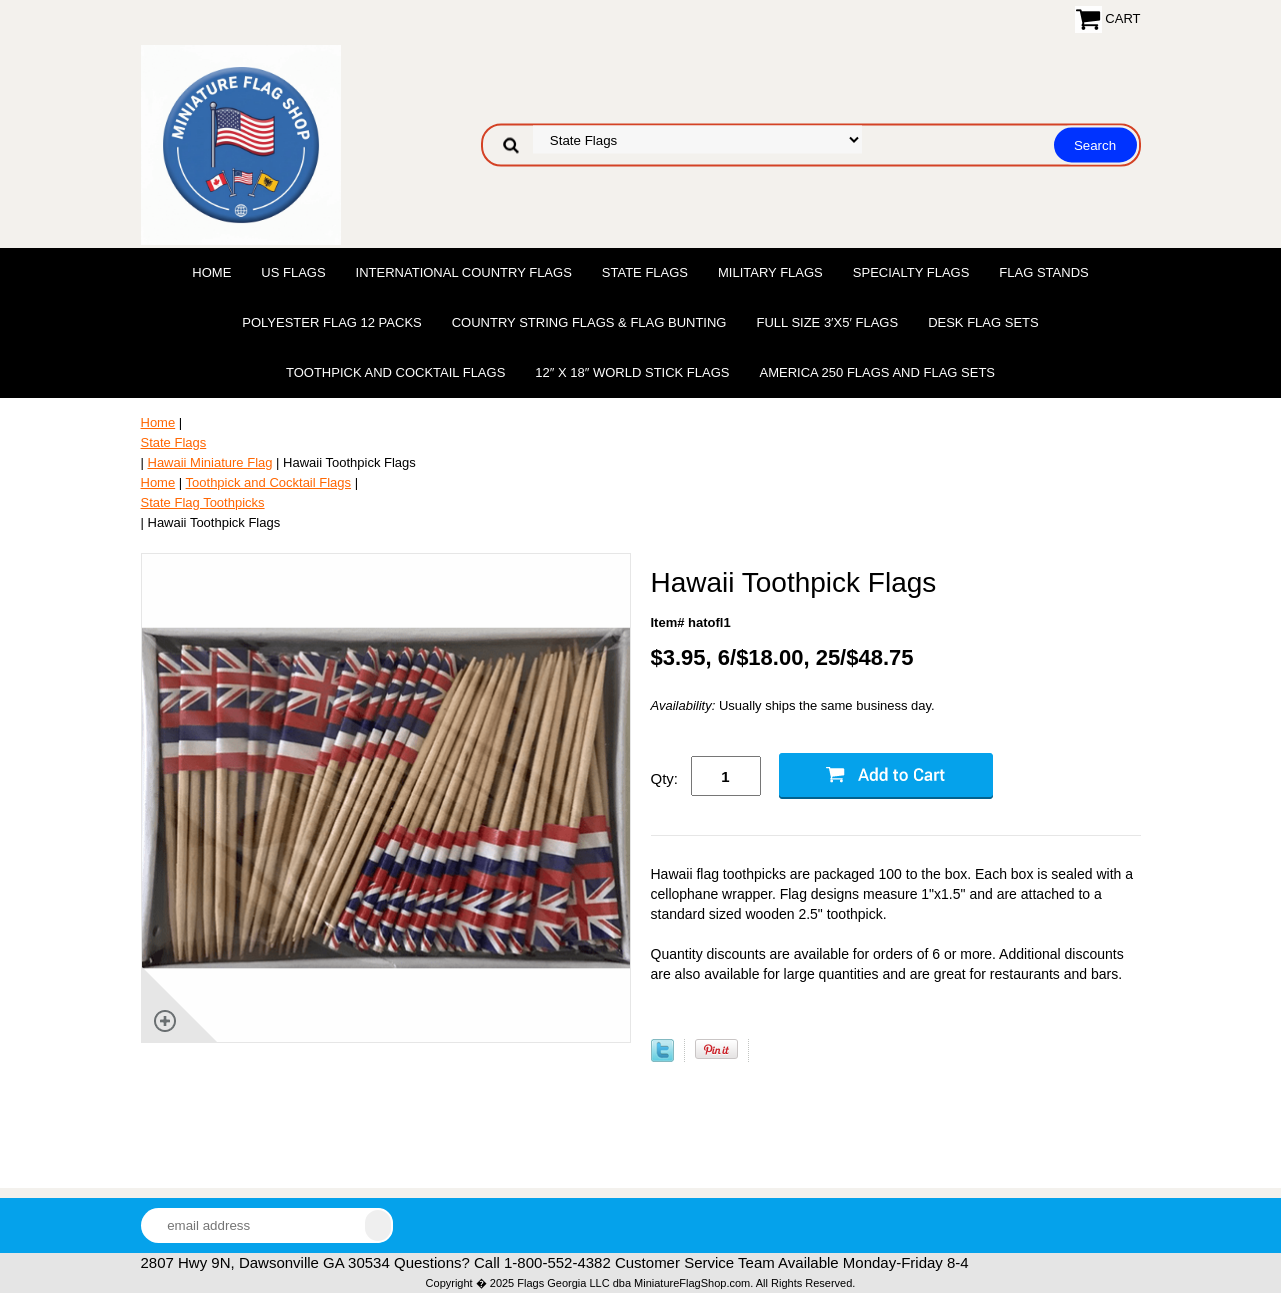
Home (211, 272)
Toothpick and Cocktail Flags (395, 372)
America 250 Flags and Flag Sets (877, 372)
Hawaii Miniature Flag (210, 462)
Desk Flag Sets (983, 322)
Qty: (665, 778)
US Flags (293, 272)
